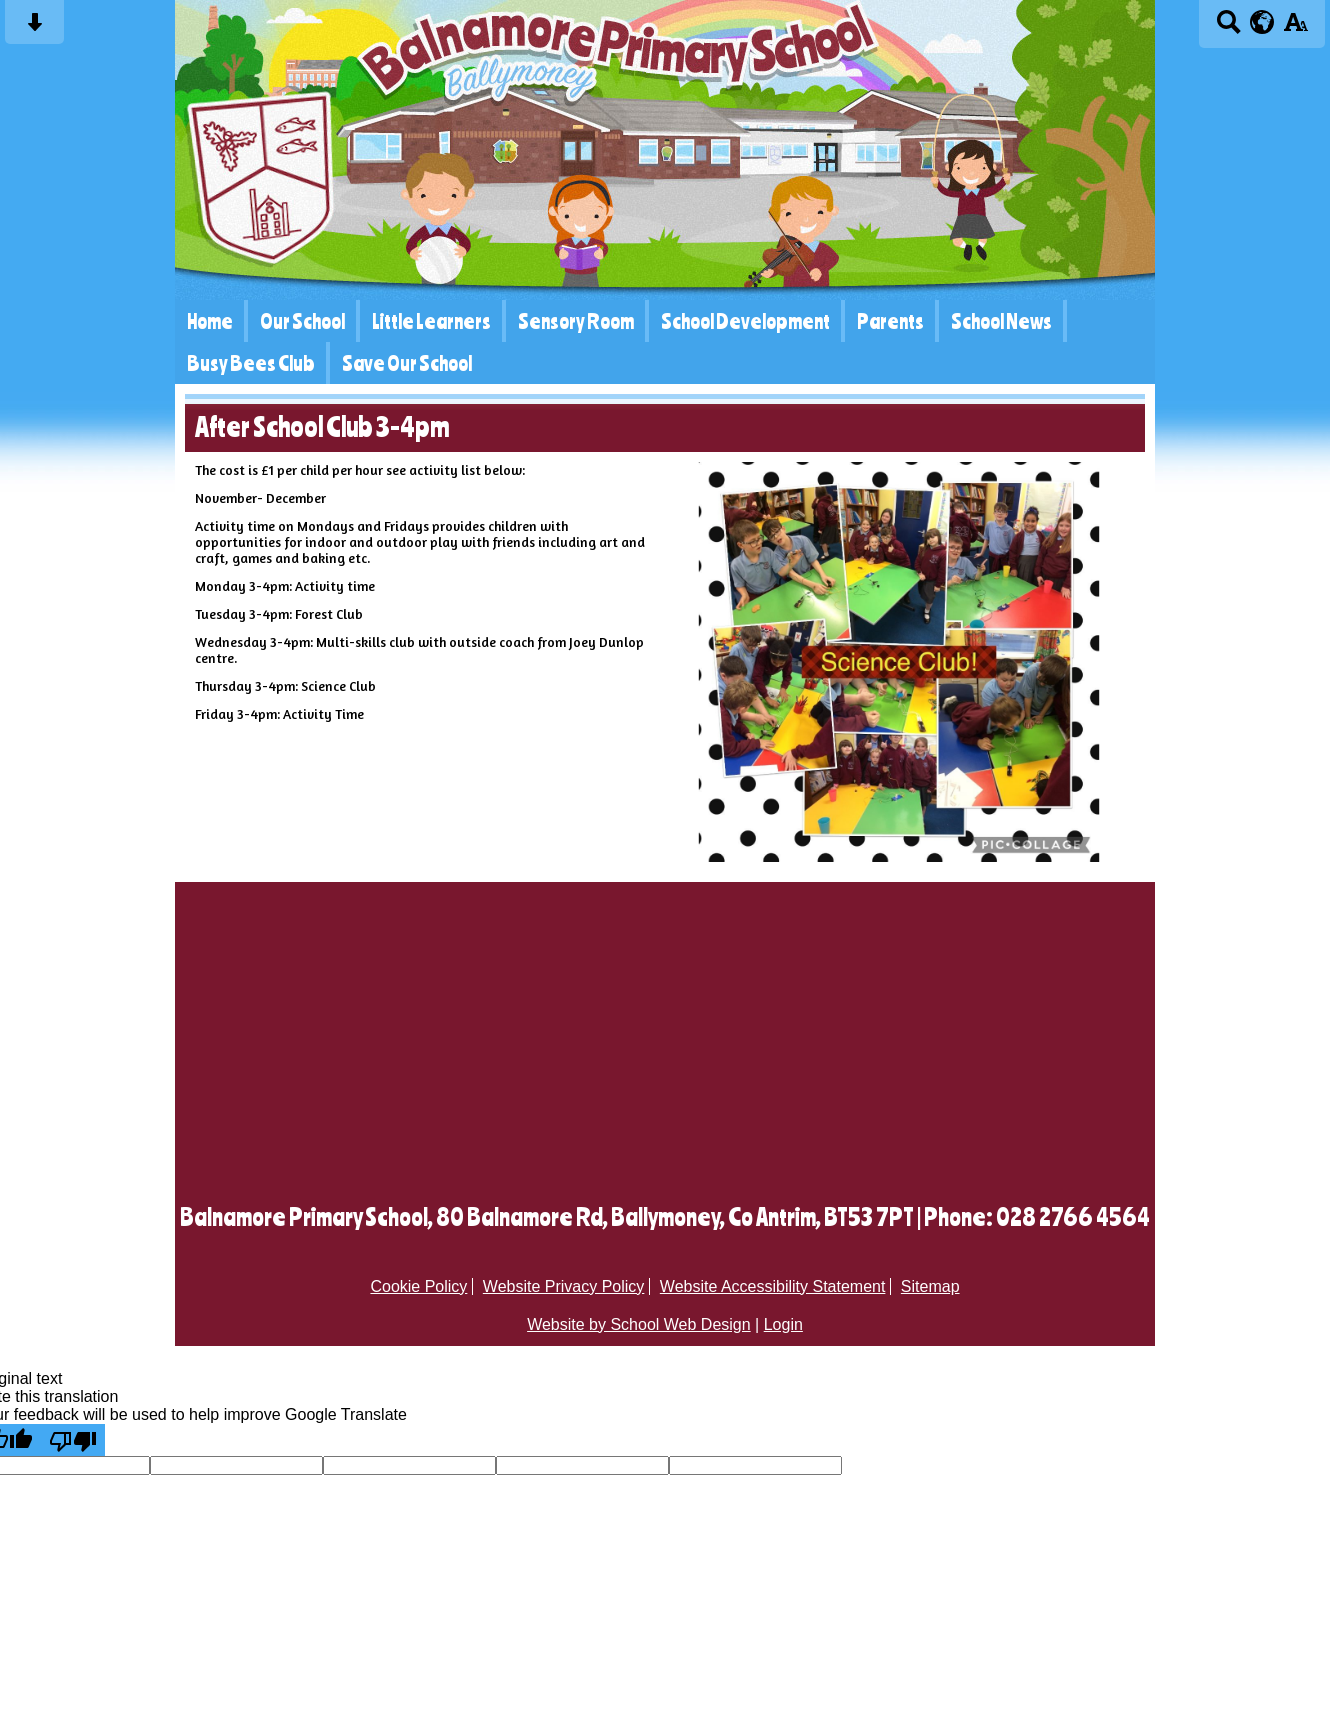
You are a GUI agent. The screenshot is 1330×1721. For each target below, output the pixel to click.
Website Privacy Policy (564, 1286)
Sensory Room (576, 321)
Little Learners (431, 321)
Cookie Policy (418, 1286)
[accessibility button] (1295, 28)
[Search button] (1228, 28)
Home (210, 321)
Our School (302, 321)
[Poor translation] (73, 1440)
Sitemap (930, 1286)
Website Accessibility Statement (773, 1286)
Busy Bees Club (251, 363)
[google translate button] (1262, 22)
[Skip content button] (34, 28)
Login (783, 1324)
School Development (745, 321)
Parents (890, 321)
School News (1001, 321)
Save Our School (407, 363)
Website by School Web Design (639, 1324)
